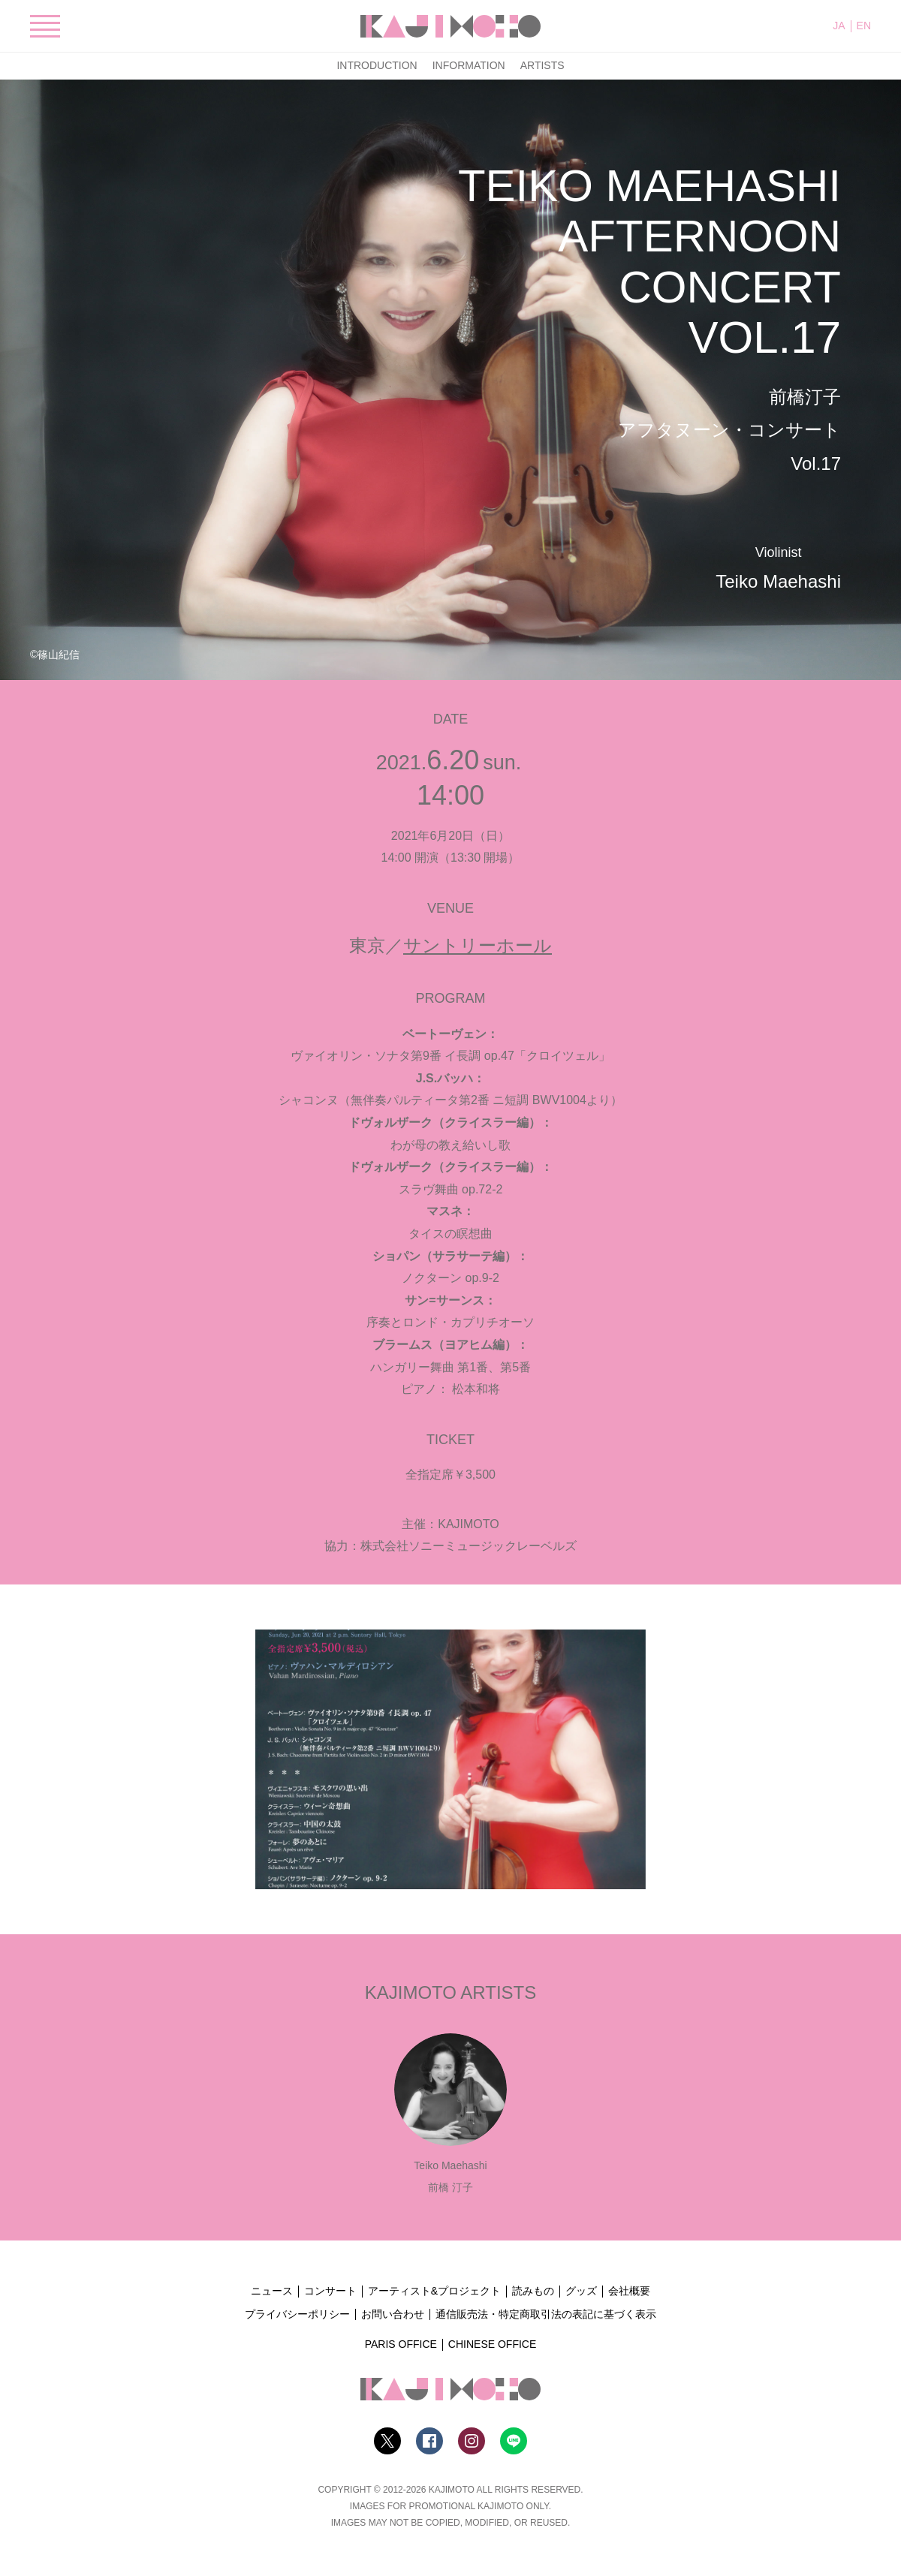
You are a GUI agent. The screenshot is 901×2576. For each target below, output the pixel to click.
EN (864, 26)
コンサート (330, 2291)
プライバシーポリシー (297, 2314)
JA (839, 26)
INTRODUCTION (376, 65)
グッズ (581, 2291)
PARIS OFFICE (401, 2344)
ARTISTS (542, 65)
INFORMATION (468, 65)
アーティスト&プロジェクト (434, 2291)
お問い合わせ (392, 2314)
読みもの (533, 2291)
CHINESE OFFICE (492, 2344)
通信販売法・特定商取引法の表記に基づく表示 (545, 2314)
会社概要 (629, 2291)
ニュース (272, 2291)
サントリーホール (477, 945)
